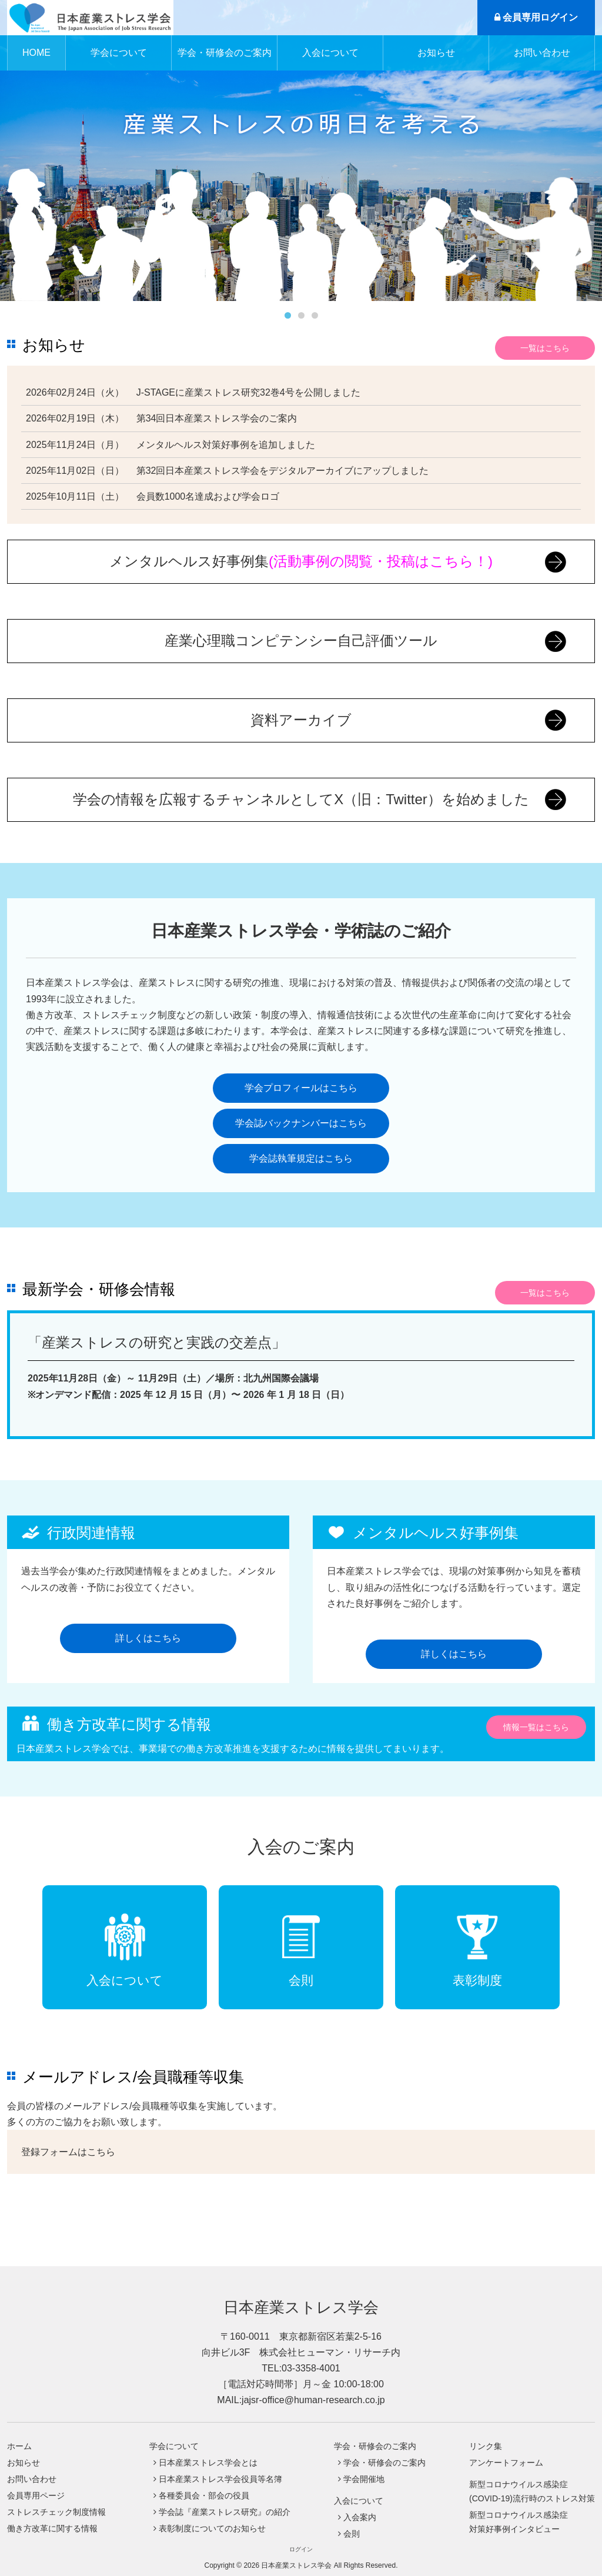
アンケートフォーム (506, 2462)
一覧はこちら (545, 348)
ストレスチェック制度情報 (56, 2512)
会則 (351, 2533)
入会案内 (359, 2517)
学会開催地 (363, 2479)
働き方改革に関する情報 (52, 2528)
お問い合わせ (542, 53)
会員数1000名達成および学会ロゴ (208, 496)
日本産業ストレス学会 (301, 2307)
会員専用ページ (36, 2495)
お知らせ (436, 53)
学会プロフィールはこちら (301, 1088)
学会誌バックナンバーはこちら (301, 1123)
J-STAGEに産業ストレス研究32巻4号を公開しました (248, 392)
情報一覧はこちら (536, 1727)
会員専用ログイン (536, 17)
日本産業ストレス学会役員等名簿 (220, 2479)
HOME (36, 53)
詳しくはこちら (148, 1638)
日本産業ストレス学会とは (208, 2462)
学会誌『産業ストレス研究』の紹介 (224, 2512)
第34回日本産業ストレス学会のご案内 (216, 418)
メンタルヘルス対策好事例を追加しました (225, 445)
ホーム (19, 2446)
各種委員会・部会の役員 (204, 2495)
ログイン (301, 2549)
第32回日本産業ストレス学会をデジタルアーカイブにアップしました (282, 471)
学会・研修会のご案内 (384, 2462)
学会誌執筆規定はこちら (301, 1158)
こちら (101, 2152)
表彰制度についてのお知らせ (212, 2528)
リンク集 (485, 2446)
